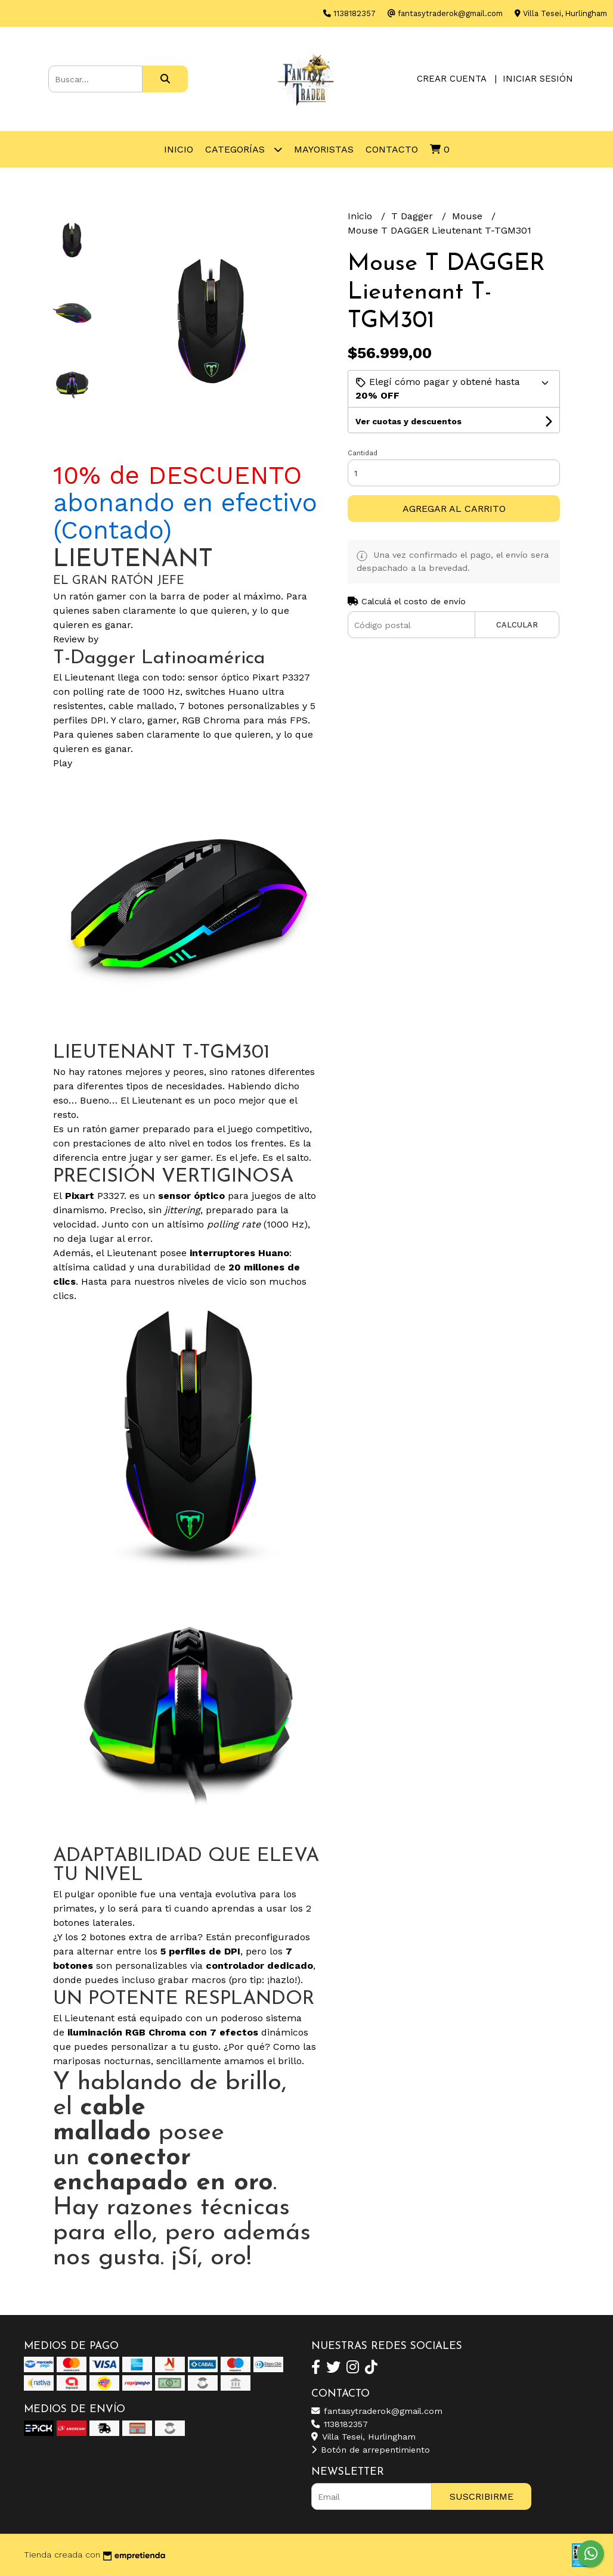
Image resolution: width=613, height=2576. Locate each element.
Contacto (392, 149)
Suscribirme (481, 2496)
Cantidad (362, 453)
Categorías (243, 149)
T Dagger (413, 216)
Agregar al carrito (454, 508)
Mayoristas (324, 149)
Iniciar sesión (538, 78)
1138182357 (339, 2424)
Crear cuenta (451, 78)
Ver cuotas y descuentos (408, 421)
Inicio (178, 149)
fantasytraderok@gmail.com (376, 2411)
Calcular (517, 624)
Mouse (468, 216)
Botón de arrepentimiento (370, 2449)
